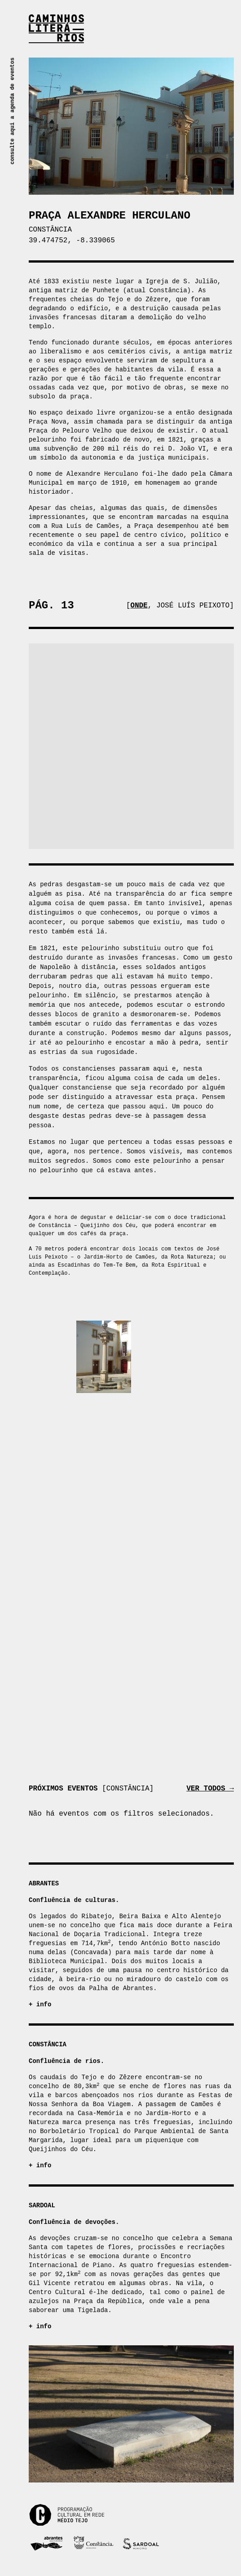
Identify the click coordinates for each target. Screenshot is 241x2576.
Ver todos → (210, 1789)
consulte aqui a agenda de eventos (12, 111)
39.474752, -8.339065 (72, 241)
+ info (40, 2004)
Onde (139, 606)
